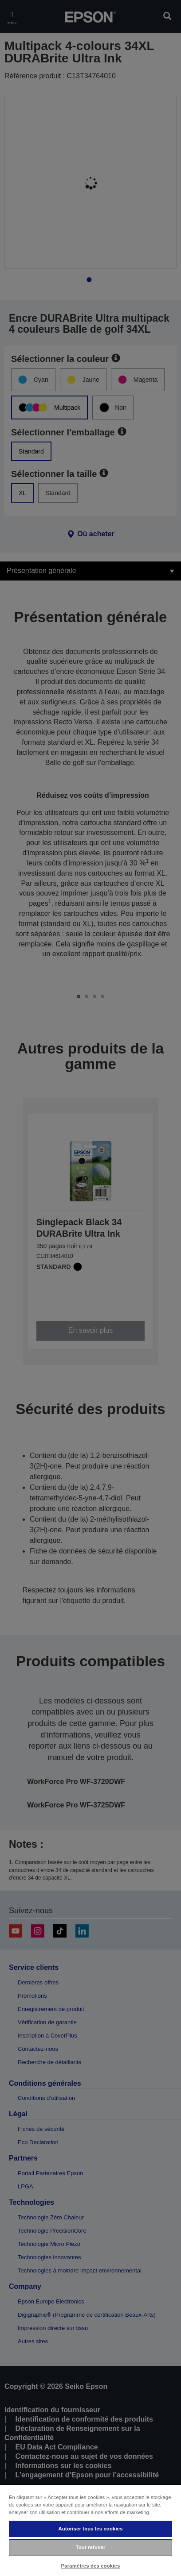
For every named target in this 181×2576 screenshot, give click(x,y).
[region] (90, 2530)
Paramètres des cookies (90, 2565)
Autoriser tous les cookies (90, 2528)
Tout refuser (91, 2547)
